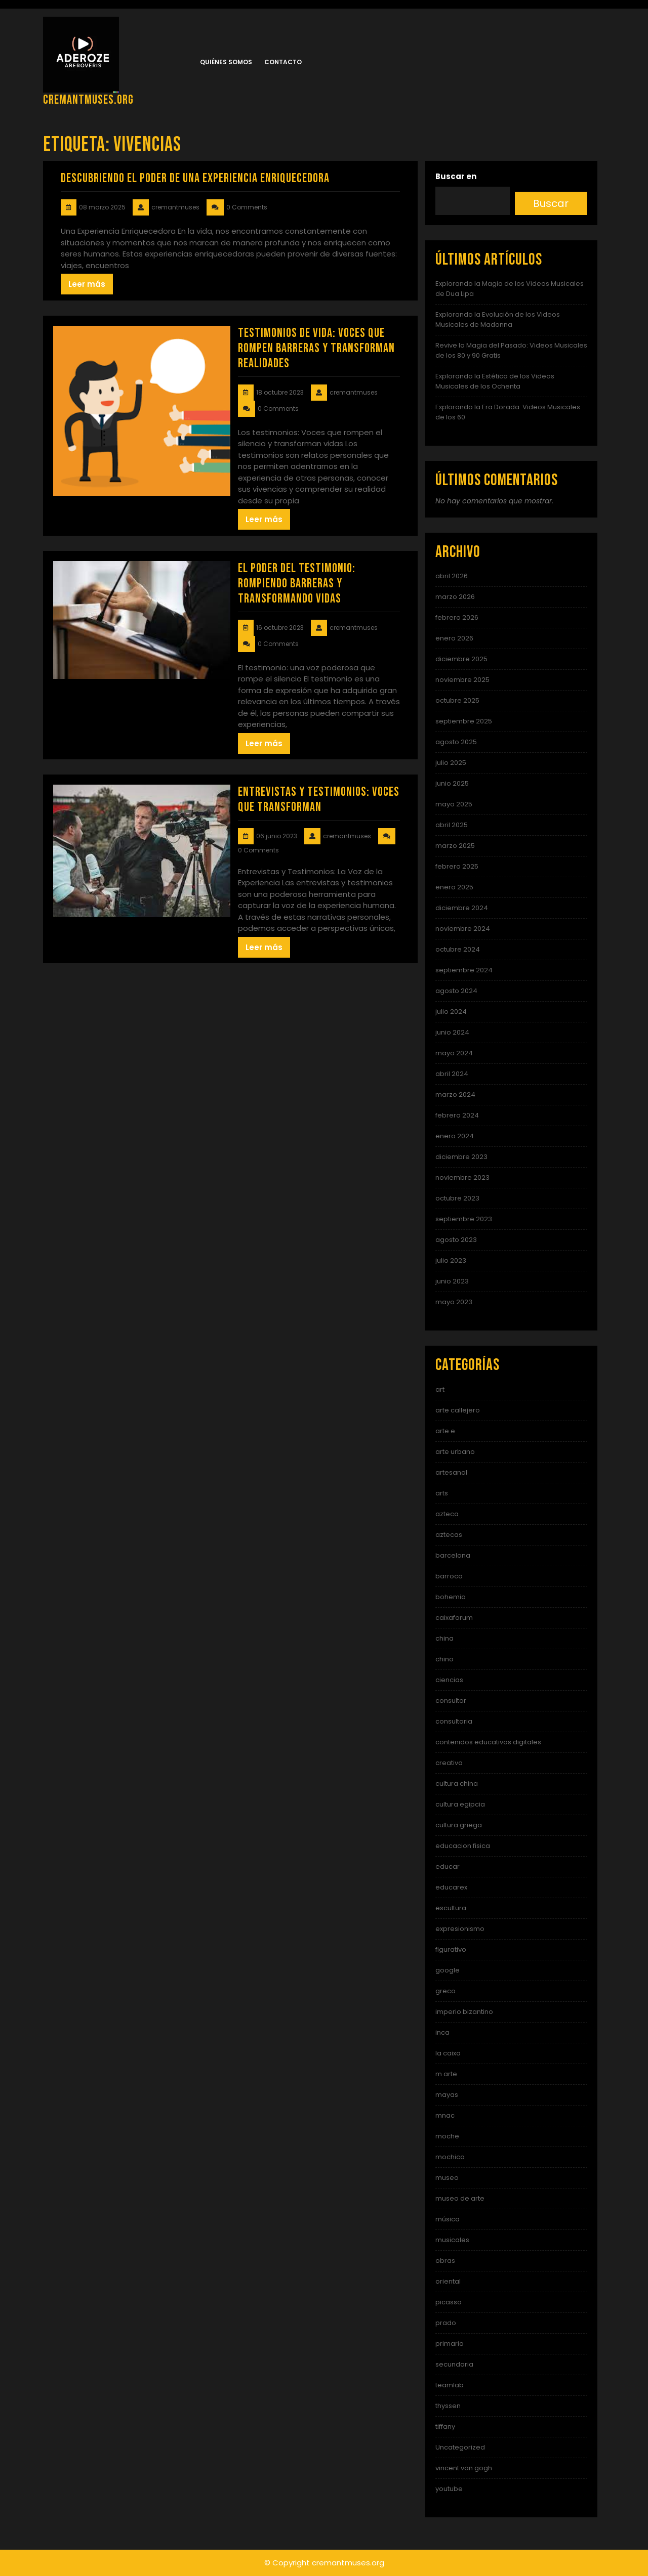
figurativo (450, 1949)
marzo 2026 (455, 597)
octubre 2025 (457, 700)
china (444, 1638)
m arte (446, 2074)
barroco (449, 1576)
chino (444, 1659)
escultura (450, 1908)
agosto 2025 (456, 742)
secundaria (454, 2364)
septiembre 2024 (464, 970)
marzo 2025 (455, 845)
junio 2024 (452, 1032)
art (439, 1389)
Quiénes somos (226, 62)
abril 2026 (451, 576)
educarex (451, 1887)
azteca (447, 1514)
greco (445, 1991)
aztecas (448, 1534)
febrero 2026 (456, 617)
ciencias (449, 1680)
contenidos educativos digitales (488, 1742)
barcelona (452, 1555)
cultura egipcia (460, 1804)
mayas (446, 2094)
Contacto (283, 62)
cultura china (456, 1783)
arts (441, 1493)
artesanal (451, 1472)
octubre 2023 (457, 1198)
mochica (450, 2157)
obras (445, 2260)
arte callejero (457, 1410)
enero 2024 (454, 1136)
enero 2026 (454, 638)
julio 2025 (450, 762)
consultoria (453, 1721)
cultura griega (458, 1825)
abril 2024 (451, 1074)
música (447, 2219)
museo (447, 2177)
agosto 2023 (456, 1239)
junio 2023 (452, 1281)
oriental (448, 2281)
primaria (449, 2343)
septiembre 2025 (463, 721)
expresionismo (459, 1929)
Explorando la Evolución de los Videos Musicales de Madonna (497, 319)
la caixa (448, 2053)
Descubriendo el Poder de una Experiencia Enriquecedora (195, 178)
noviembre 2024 (462, 928)
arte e (445, 1431)
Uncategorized (460, 2447)
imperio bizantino (464, 2011)
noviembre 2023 (462, 1177)
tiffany (445, 2426)
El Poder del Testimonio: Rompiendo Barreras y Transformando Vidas (296, 584)
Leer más (86, 284)
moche (447, 2136)
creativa (449, 1763)
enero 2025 (454, 887)
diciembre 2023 (461, 1157)
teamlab (449, 2385)
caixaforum (454, 1617)
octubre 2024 (457, 949)
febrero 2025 (456, 866)
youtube (449, 2489)
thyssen (448, 2406)
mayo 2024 (454, 1053)
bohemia (450, 1597)
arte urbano (455, 1451)
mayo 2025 (453, 804)
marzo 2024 (455, 1094)
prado (445, 2323)
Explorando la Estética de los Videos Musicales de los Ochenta (494, 381)
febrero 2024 (457, 1115)
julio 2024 (451, 1011)
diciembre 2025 (461, 659)
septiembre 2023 (463, 1219)
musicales (452, 2240)
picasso (448, 2302)
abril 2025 (451, 825)
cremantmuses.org (88, 100)
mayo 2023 (453, 1302)
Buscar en (455, 176)
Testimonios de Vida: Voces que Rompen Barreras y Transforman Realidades (316, 348)
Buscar (551, 203)
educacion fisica (462, 1846)
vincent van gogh (463, 2468)
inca (442, 2032)
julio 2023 (450, 1260)
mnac (445, 2115)
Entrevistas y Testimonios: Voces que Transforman (318, 799)
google (447, 1970)
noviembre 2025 (462, 679)
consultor (450, 1700)
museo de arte (459, 2198)
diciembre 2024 (461, 908)
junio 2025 (452, 783)
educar (447, 1866)
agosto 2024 (456, 991)
